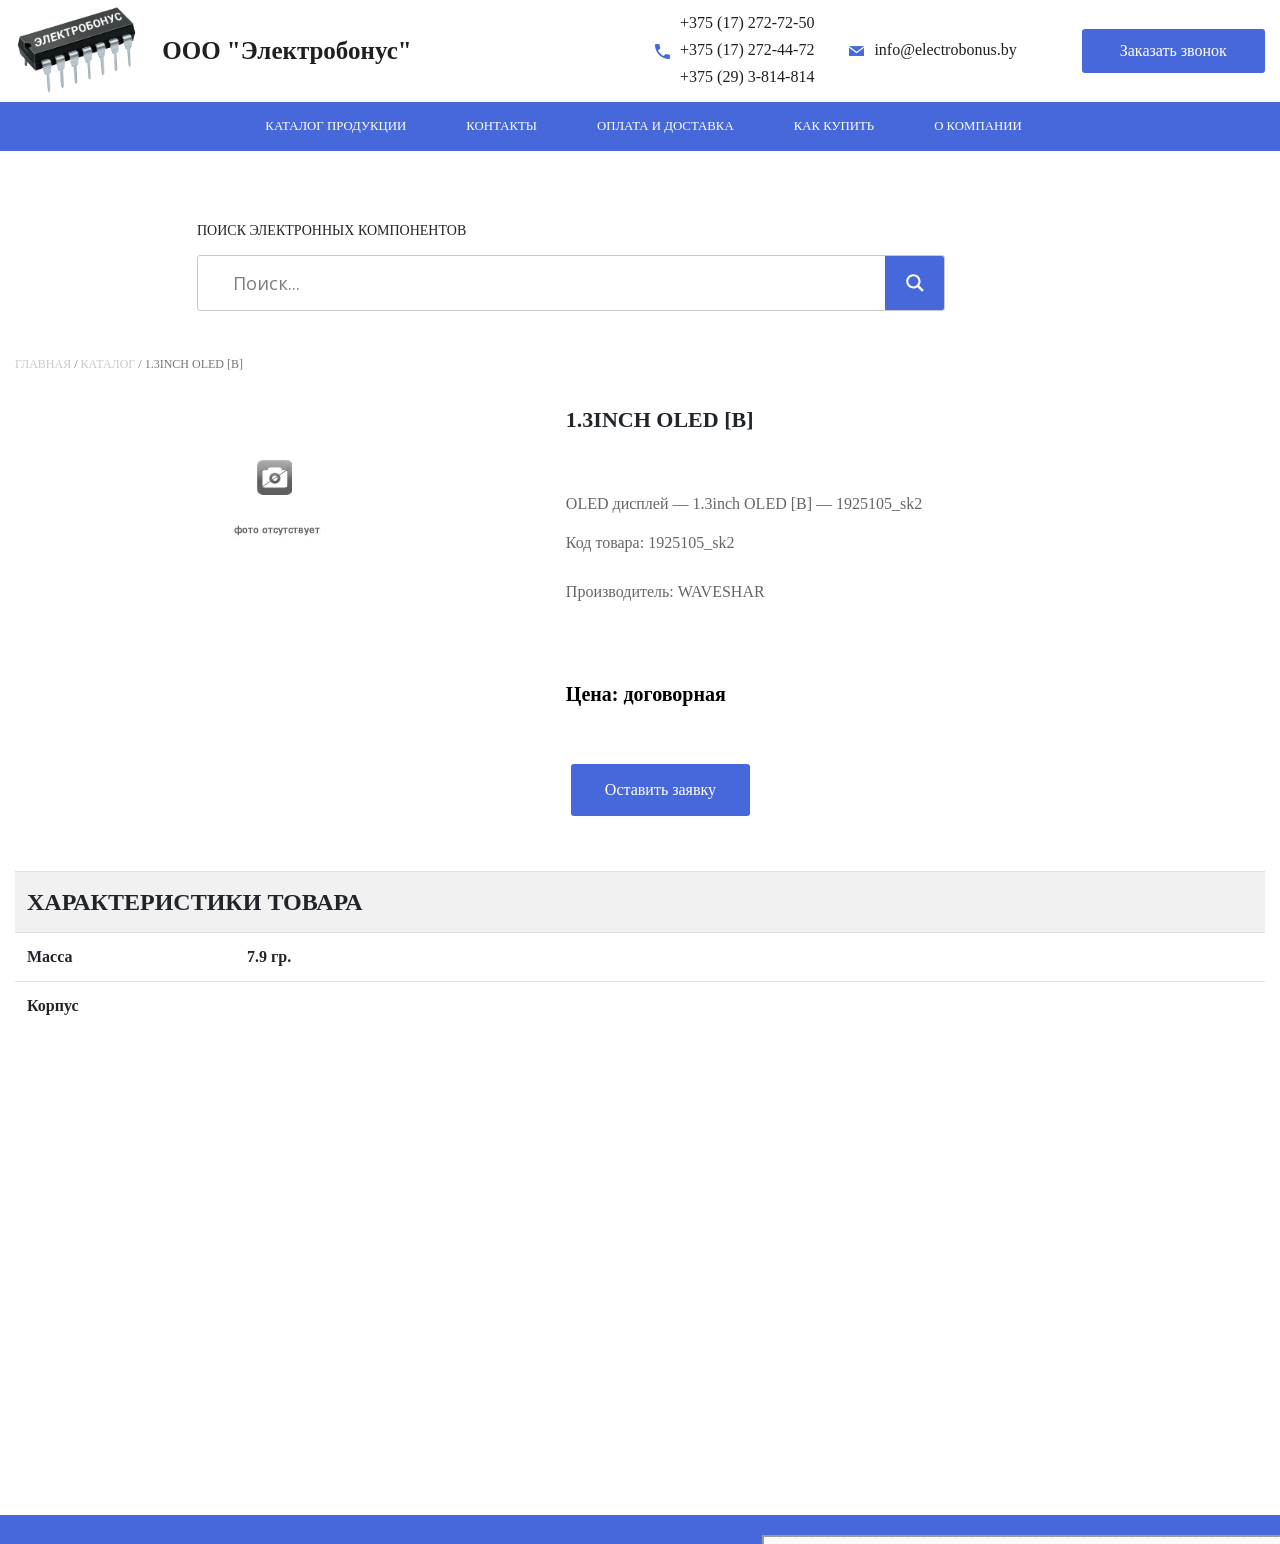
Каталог (108, 364)
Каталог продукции (335, 126)
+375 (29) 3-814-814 (747, 76)
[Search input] (548, 283)
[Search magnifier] (915, 283)
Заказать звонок (1173, 50)
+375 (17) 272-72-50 (747, 22)
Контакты (501, 126)
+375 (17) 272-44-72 (747, 49)
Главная (43, 364)
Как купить (834, 126)
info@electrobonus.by (945, 49)
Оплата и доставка (665, 126)
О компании (978, 126)
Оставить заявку (660, 789)
